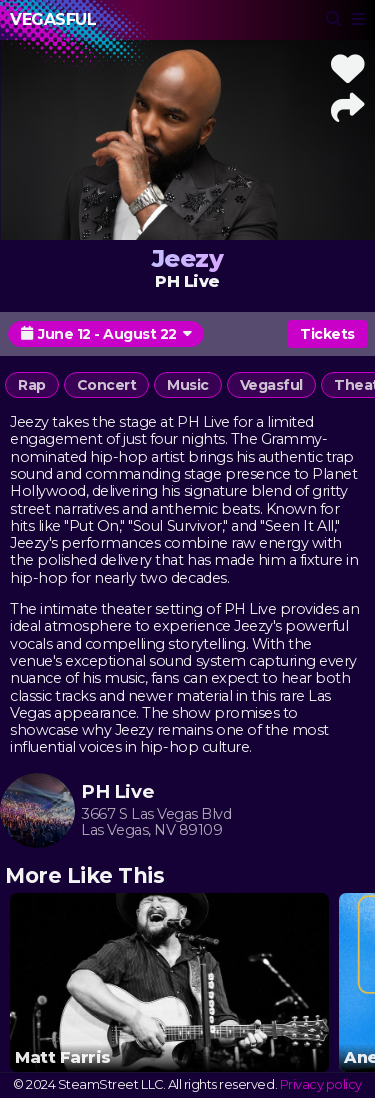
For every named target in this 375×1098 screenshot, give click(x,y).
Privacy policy (321, 1084)
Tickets (327, 334)
